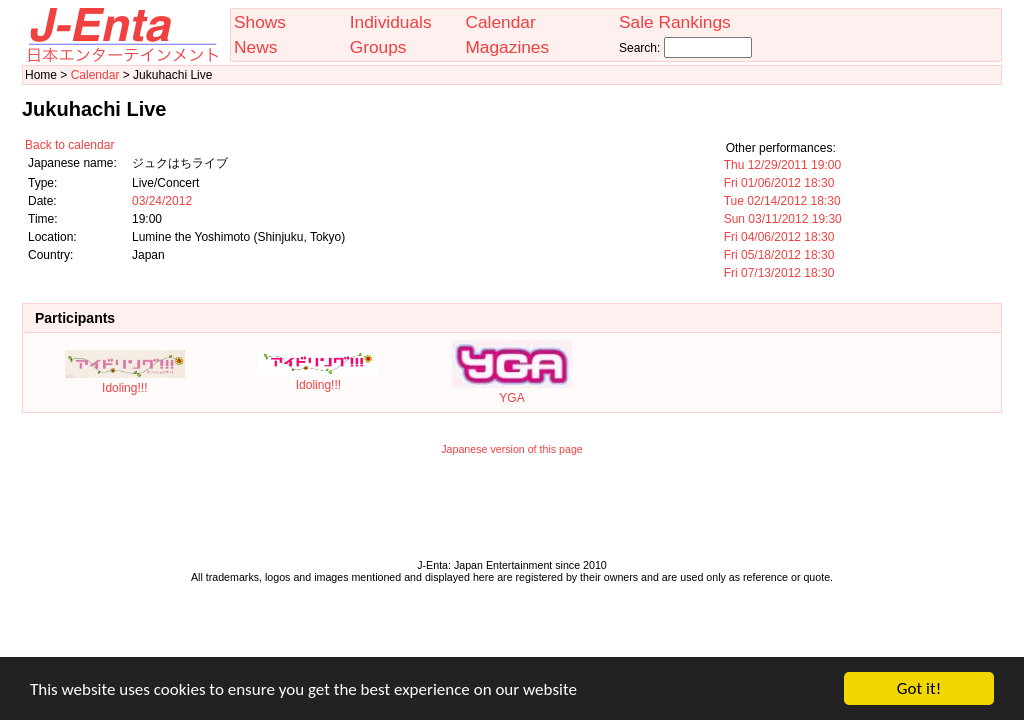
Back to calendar (69, 145)
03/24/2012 (162, 201)
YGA (512, 391)
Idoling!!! (125, 381)
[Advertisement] (512, 512)
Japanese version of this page (512, 449)
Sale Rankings (675, 22)
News (255, 47)
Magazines (507, 47)
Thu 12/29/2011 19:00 (782, 165)
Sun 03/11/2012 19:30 (783, 219)
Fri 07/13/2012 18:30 (779, 273)
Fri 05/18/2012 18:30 (779, 255)
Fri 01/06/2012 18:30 (779, 183)
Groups (378, 47)
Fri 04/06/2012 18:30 (779, 237)
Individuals (391, 22)
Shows (260, 22)
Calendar (500, 22)
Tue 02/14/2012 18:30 (782, 201)
